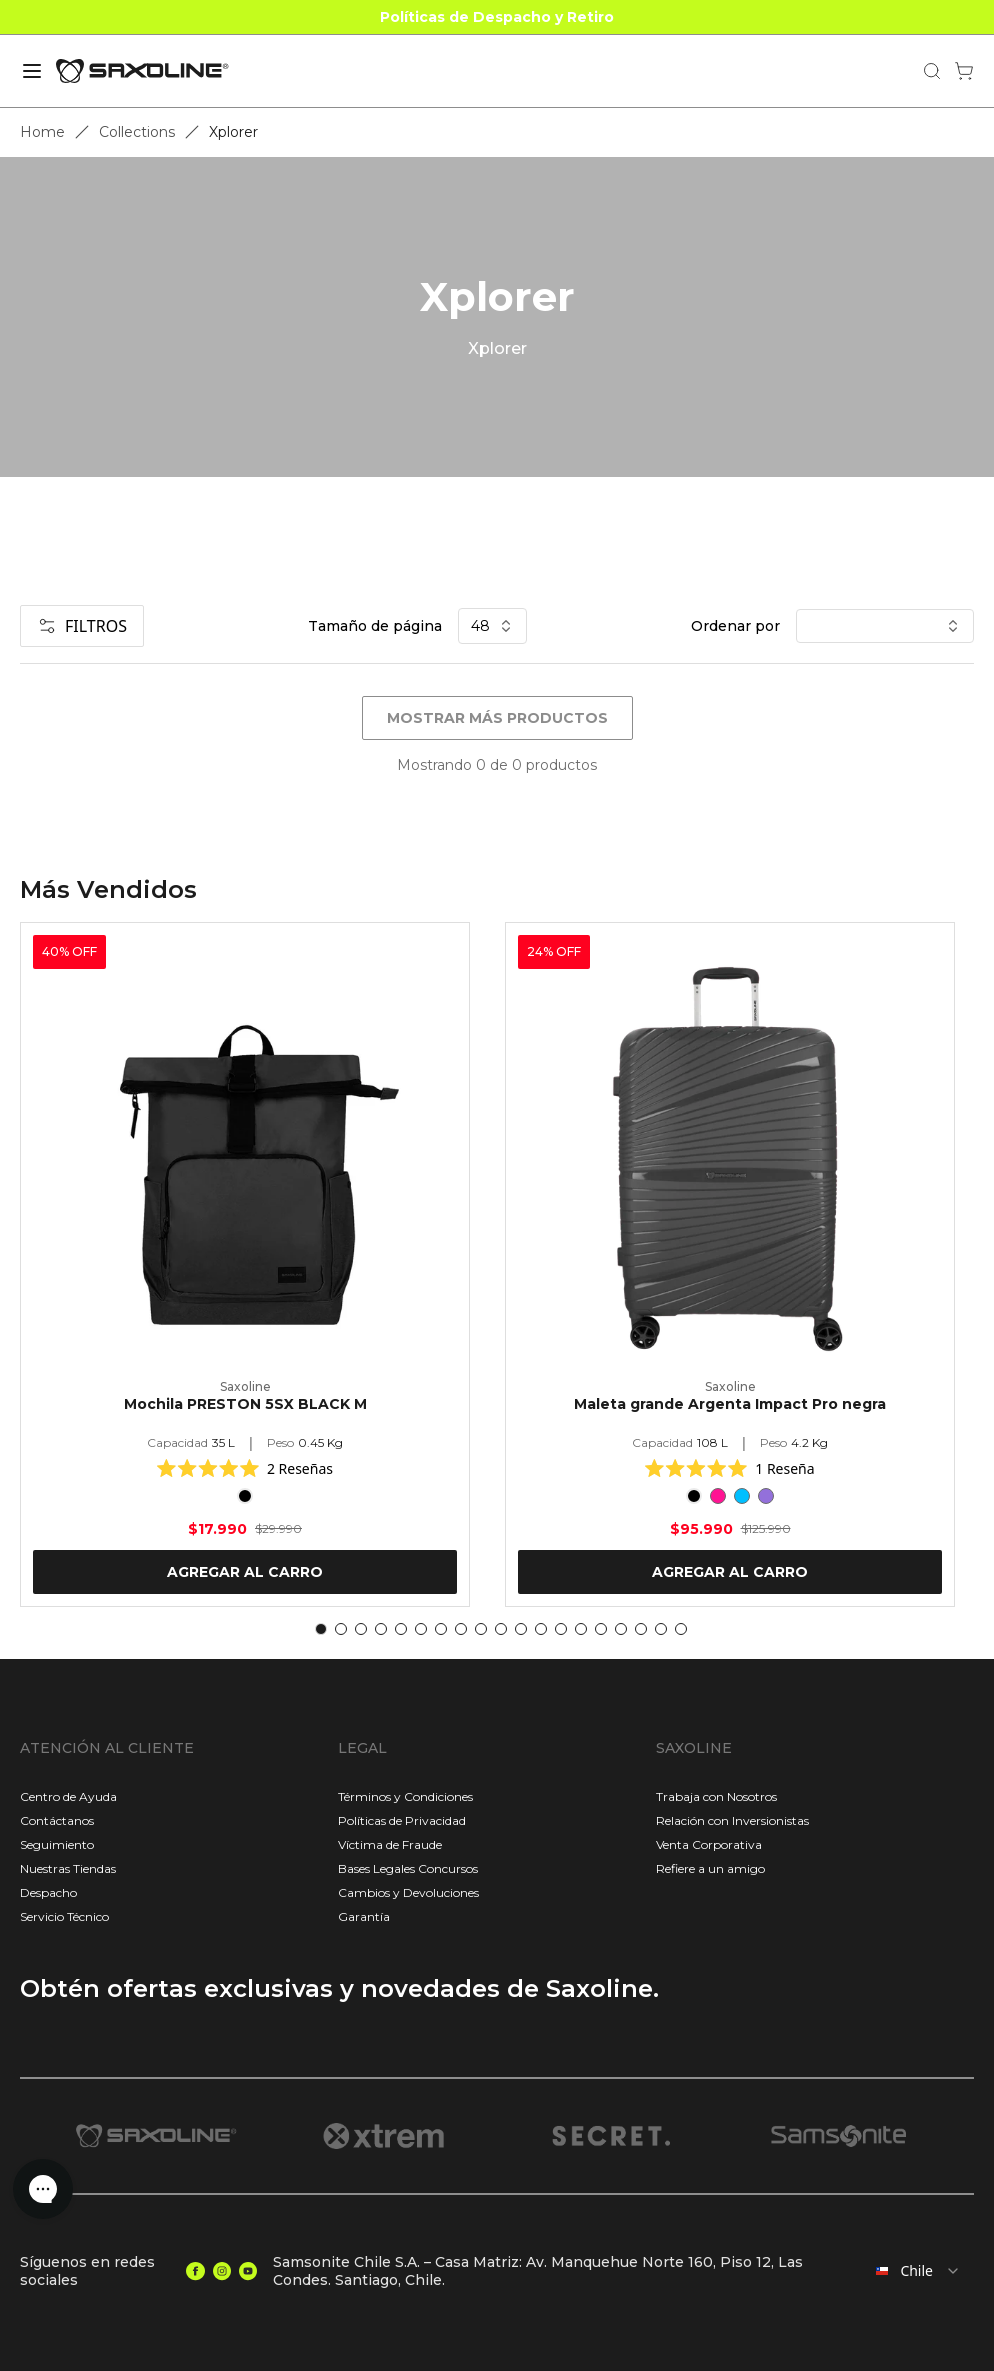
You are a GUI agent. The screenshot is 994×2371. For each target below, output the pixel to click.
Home (42, 132)
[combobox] (914, 2271)
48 (492, 626)
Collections (137, 132)
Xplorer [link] (233, 132)
